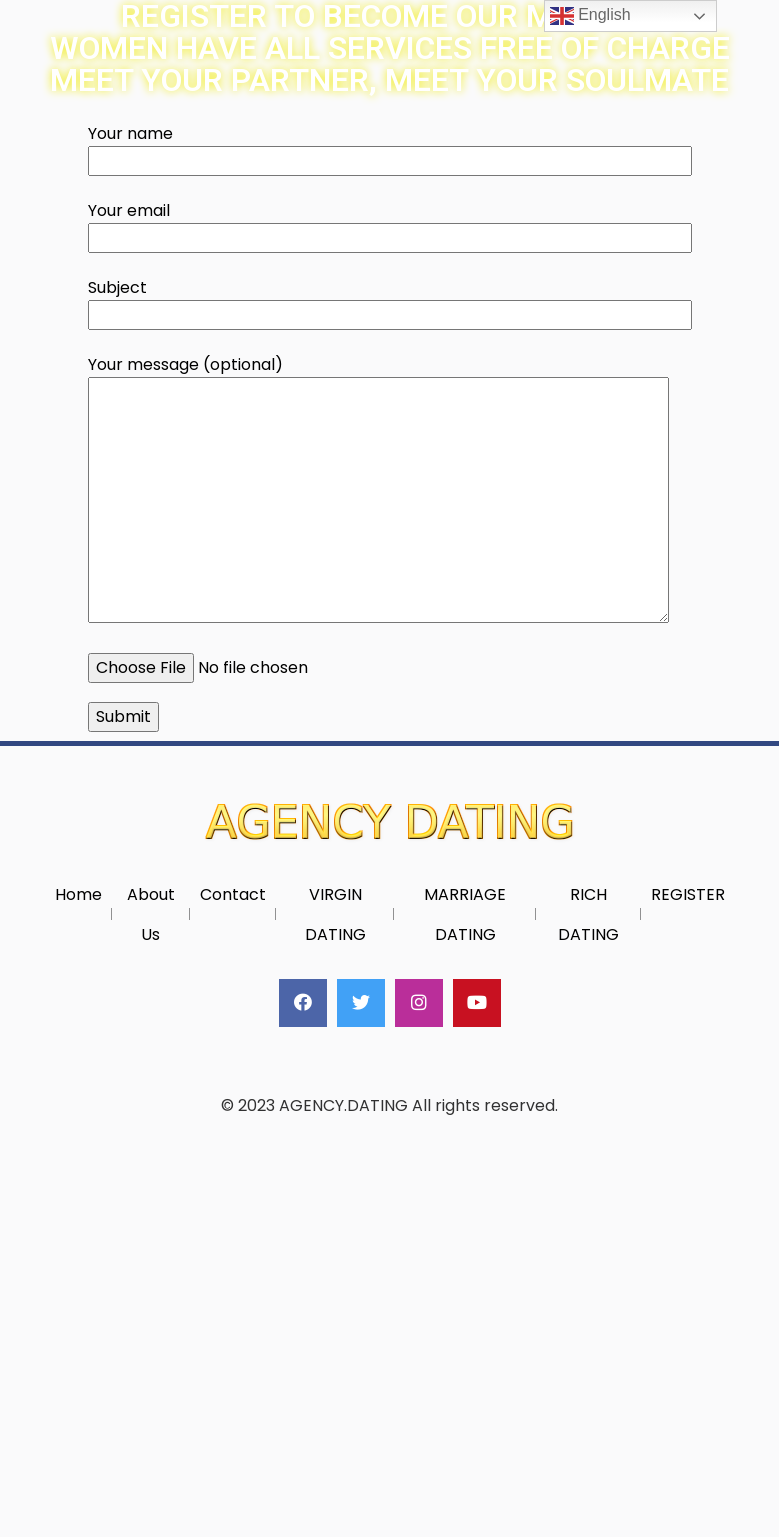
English (590, 16)
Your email (390, 224)
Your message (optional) (378, 491)
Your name (390, 147)
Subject (390, 301)
